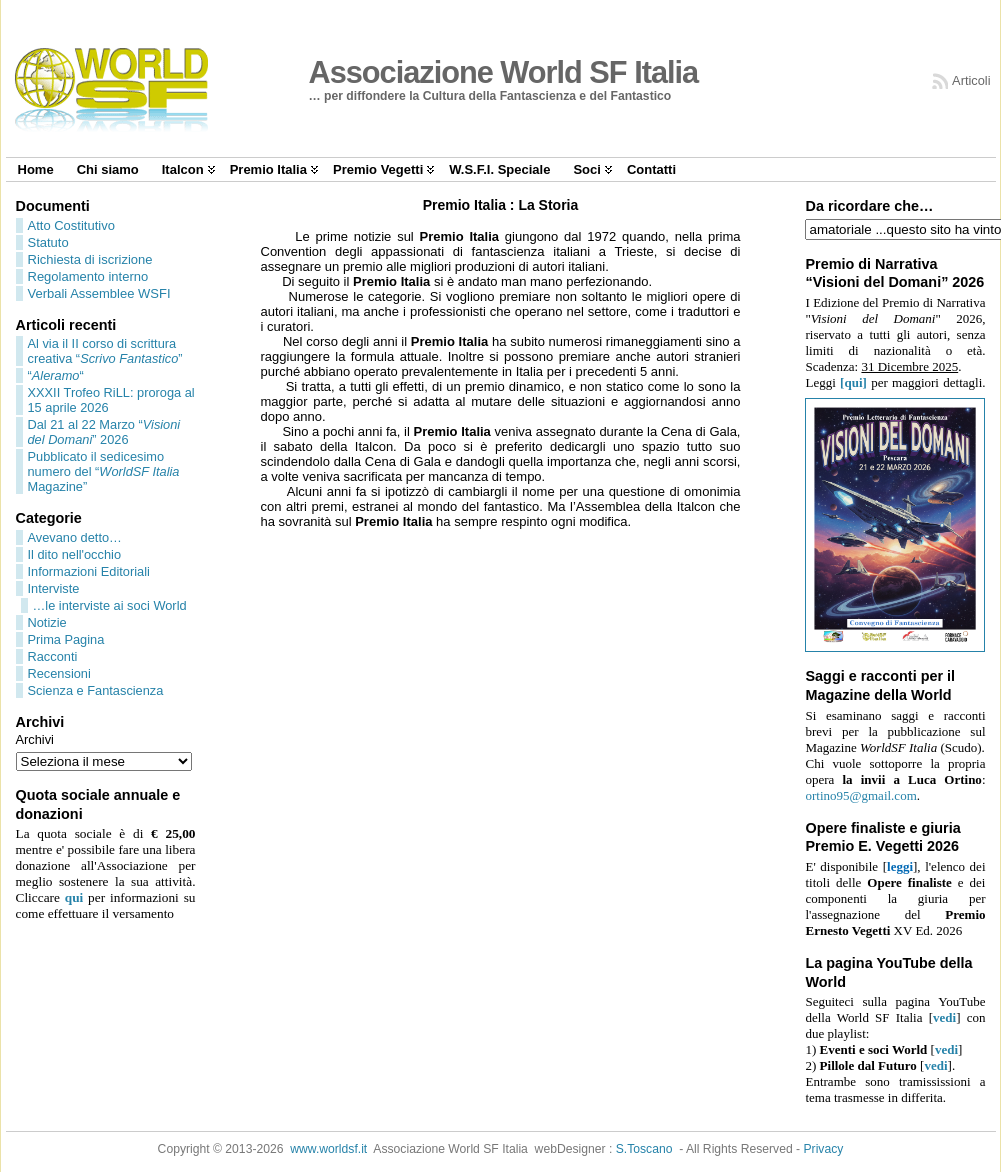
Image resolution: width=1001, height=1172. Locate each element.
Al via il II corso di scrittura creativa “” (105, 351)
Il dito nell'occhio (75, 554)
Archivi (35, 739)
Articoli (971, 80)
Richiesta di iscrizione (90, 259)
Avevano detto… (75, 537)
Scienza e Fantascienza (96, 690)
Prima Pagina (66, 639)
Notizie (47, 622)
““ (56, 375)
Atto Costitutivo (71, 225)
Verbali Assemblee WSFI (99, 293)
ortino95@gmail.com (860, 795)
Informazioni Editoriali (89, 571)
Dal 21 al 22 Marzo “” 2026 (104, 432)
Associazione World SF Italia (504, 72)
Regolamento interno (88, 276)
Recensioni (59, 673)
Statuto (48, 242)
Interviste (54, 588)
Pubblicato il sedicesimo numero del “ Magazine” (104, 471)
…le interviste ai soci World (110, 605)
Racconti (53, 656)
